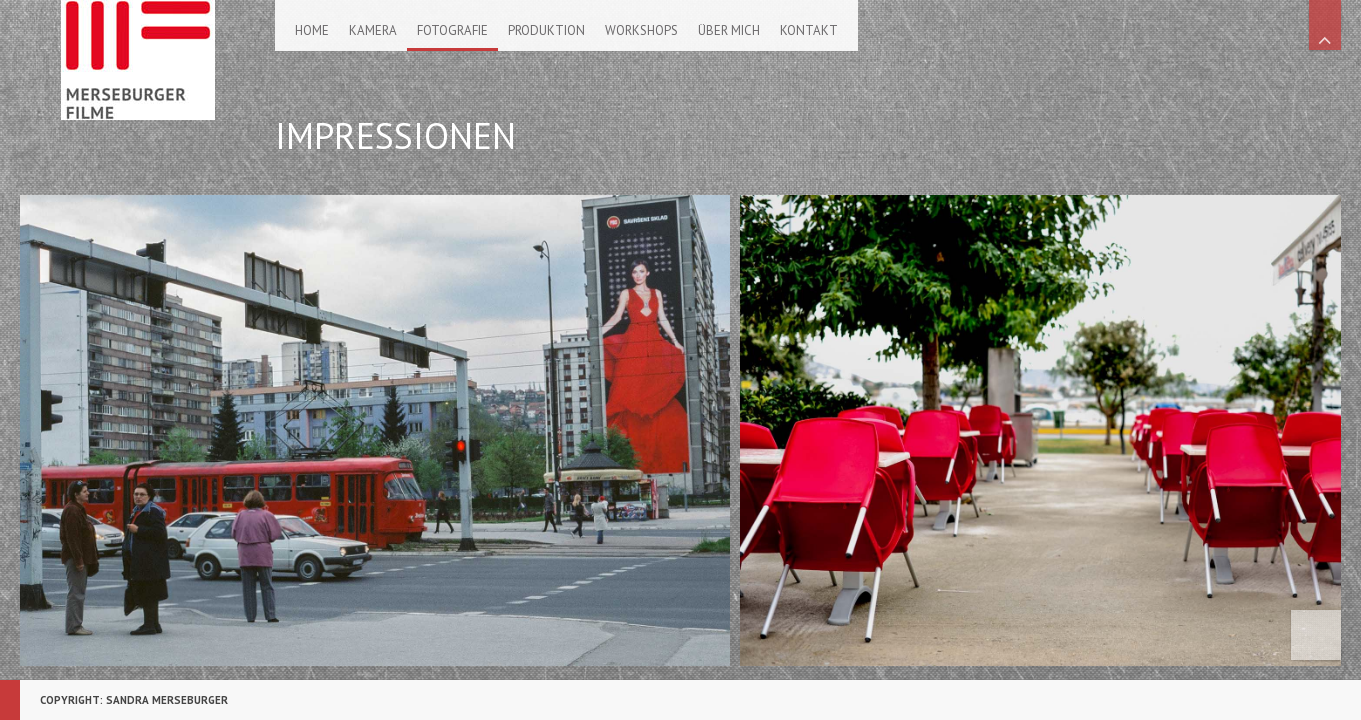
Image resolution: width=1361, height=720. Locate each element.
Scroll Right (1315, 437)
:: (52, 673)
